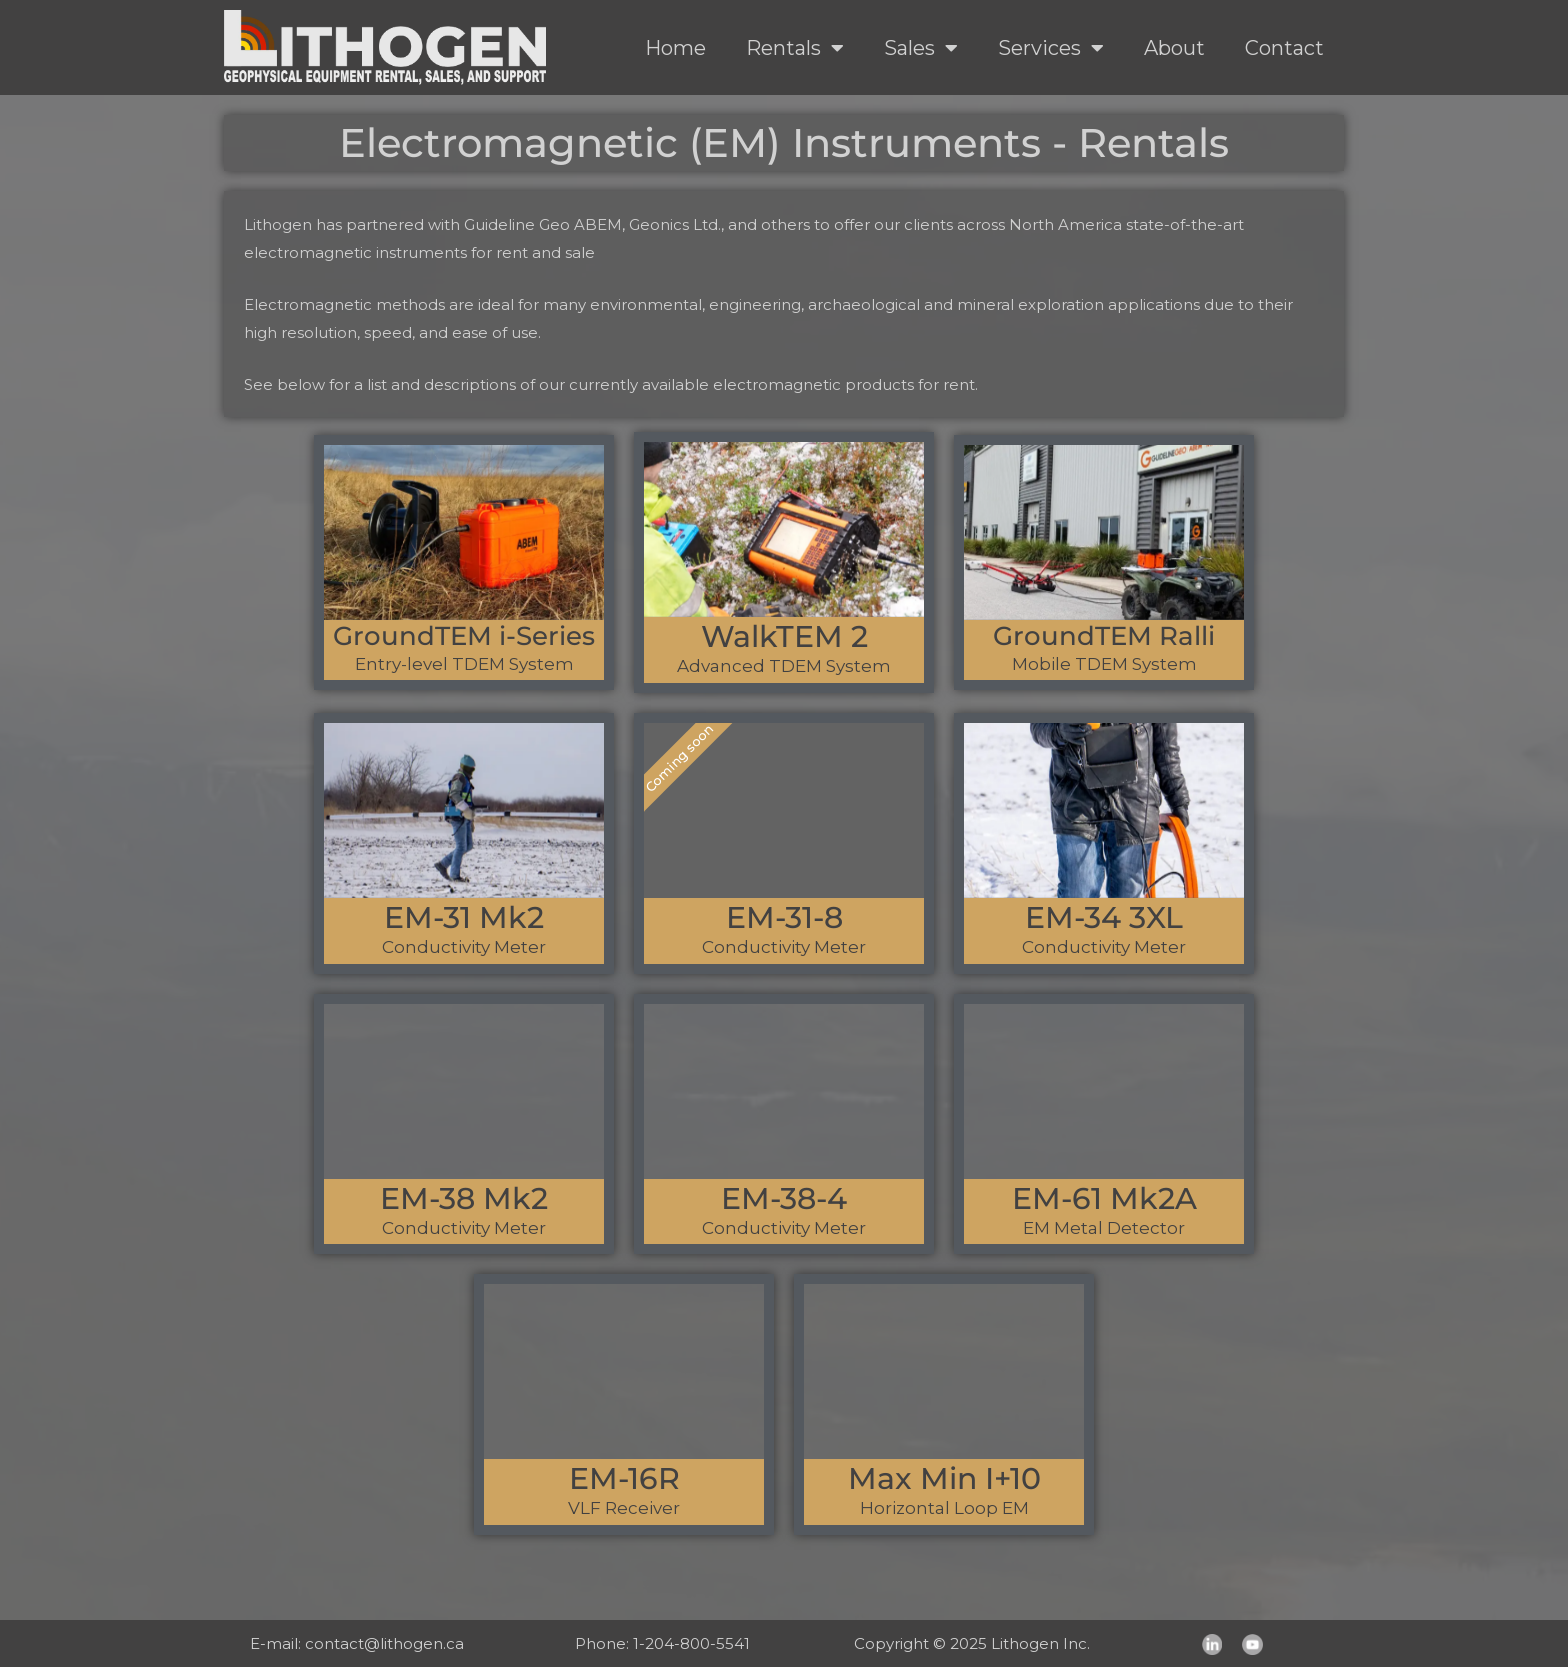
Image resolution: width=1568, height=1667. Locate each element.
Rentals (795, 48)
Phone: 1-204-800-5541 (662, 1643)
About (1174, 48)
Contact (1284, 48)
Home (675, 48)
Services (1051, 48)
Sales (921, 48)
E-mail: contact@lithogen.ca (357, 1643)
